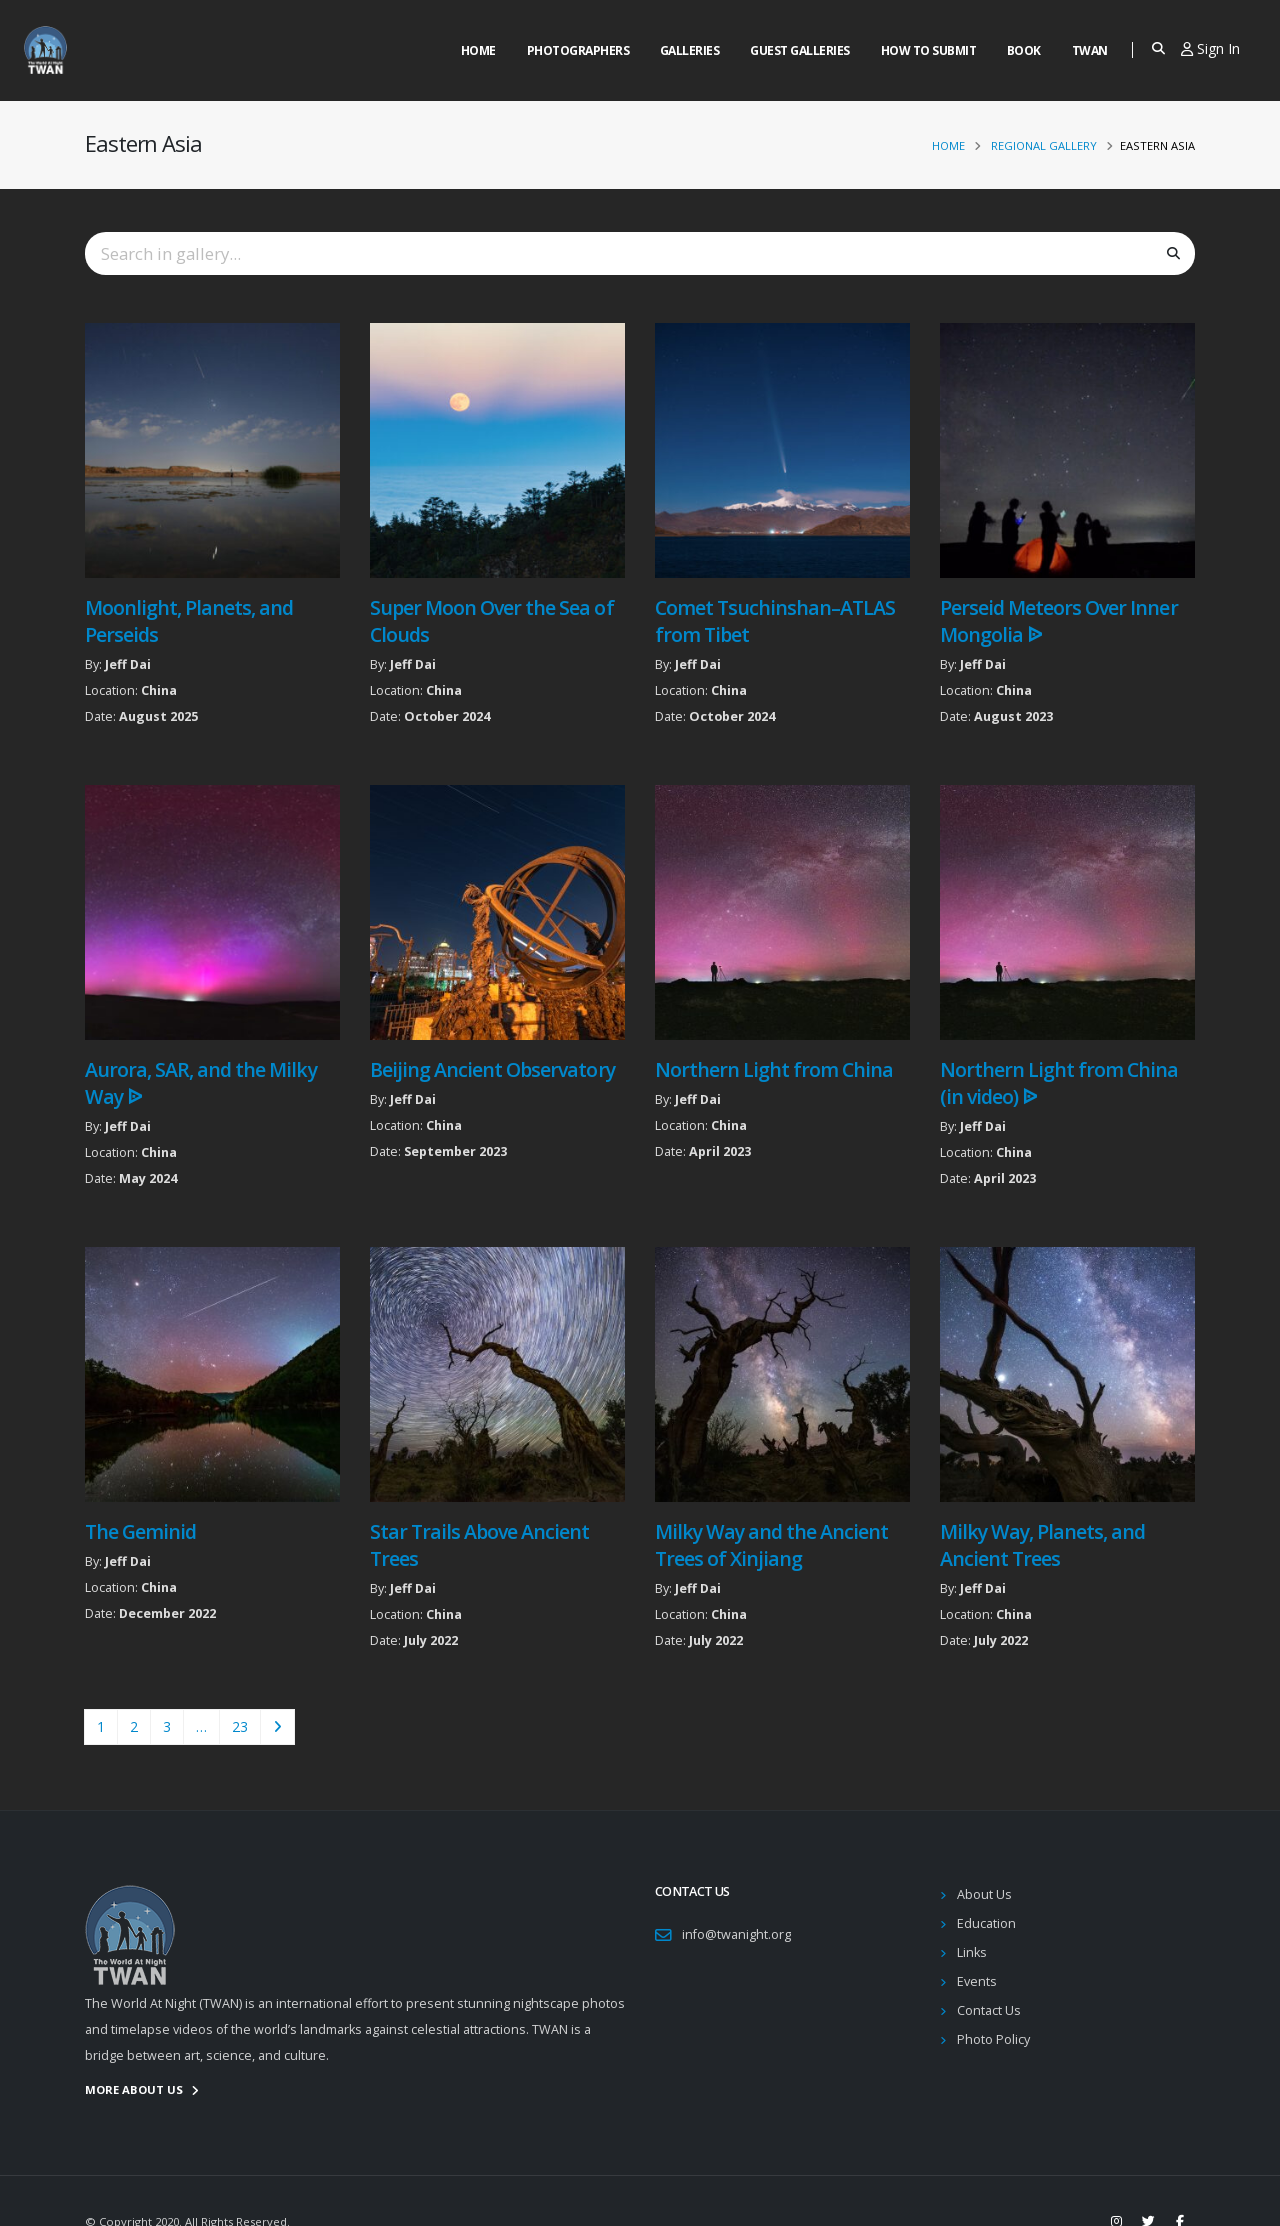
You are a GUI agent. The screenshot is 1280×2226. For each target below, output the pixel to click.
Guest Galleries (800, 50)
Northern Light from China (774, 1069)
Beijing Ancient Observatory (492, 1069)
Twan (1090, 50)
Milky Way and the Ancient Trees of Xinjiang (772, 1545)
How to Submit (929, 50)
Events (977, 1981)
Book (1024, 50)
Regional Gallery (1044, 145)
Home (478, 50)
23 (240, 1726)
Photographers (578, 50)
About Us (984, 1894)
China (159, 690)
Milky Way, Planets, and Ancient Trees (1042, 1545)
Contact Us (989, 2010)
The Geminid (140, 1531)
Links (972, 1952)
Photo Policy (993, 2039)
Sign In (1210, 48)
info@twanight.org (736, 1934)
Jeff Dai (128, 664)
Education (986, 1923)
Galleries (690, 50)
